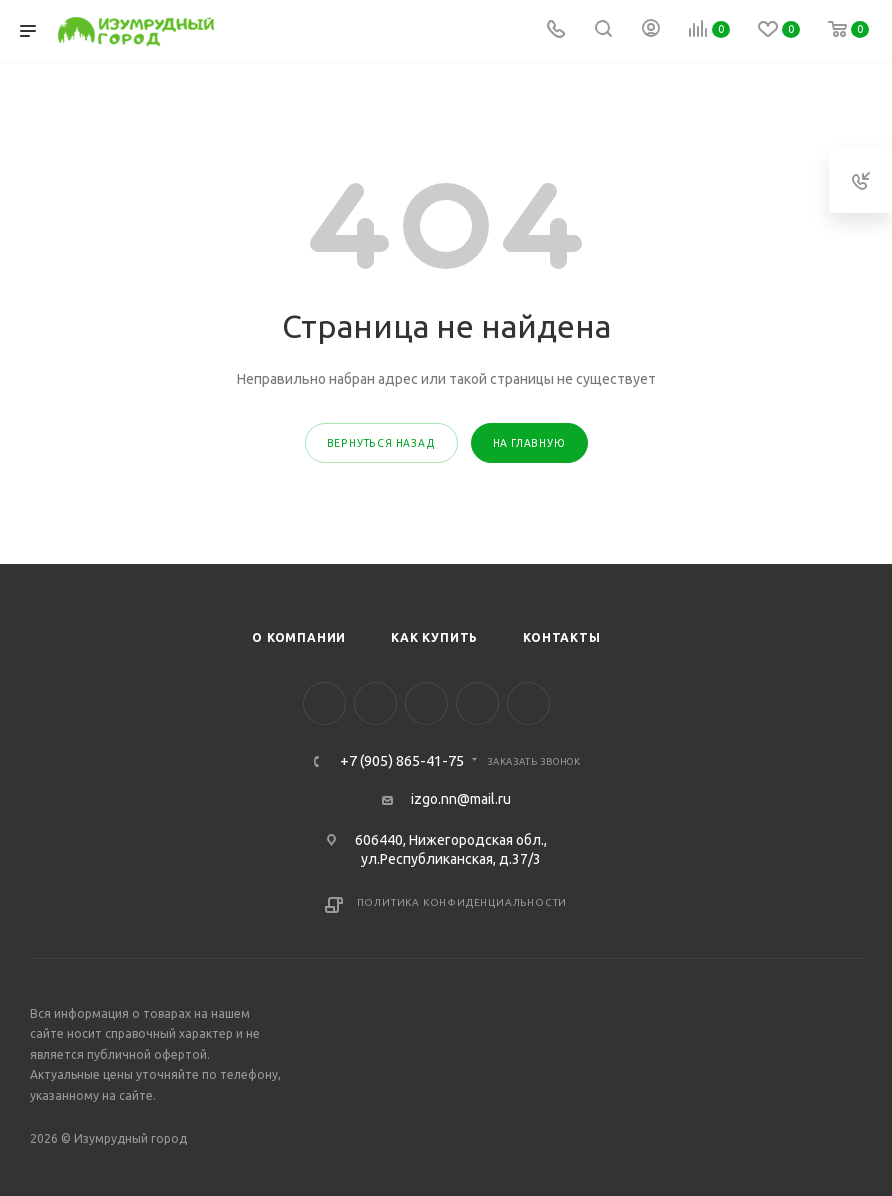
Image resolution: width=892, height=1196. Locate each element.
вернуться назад (381, 443)
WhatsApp (528, 703)
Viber (477, 703)
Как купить (434, 637)
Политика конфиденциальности (462, 902)
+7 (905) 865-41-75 (402, 761)
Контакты (561, 637)
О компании (299, 637)
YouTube (426, 703)
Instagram (375, 703)
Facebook (324, 703)
